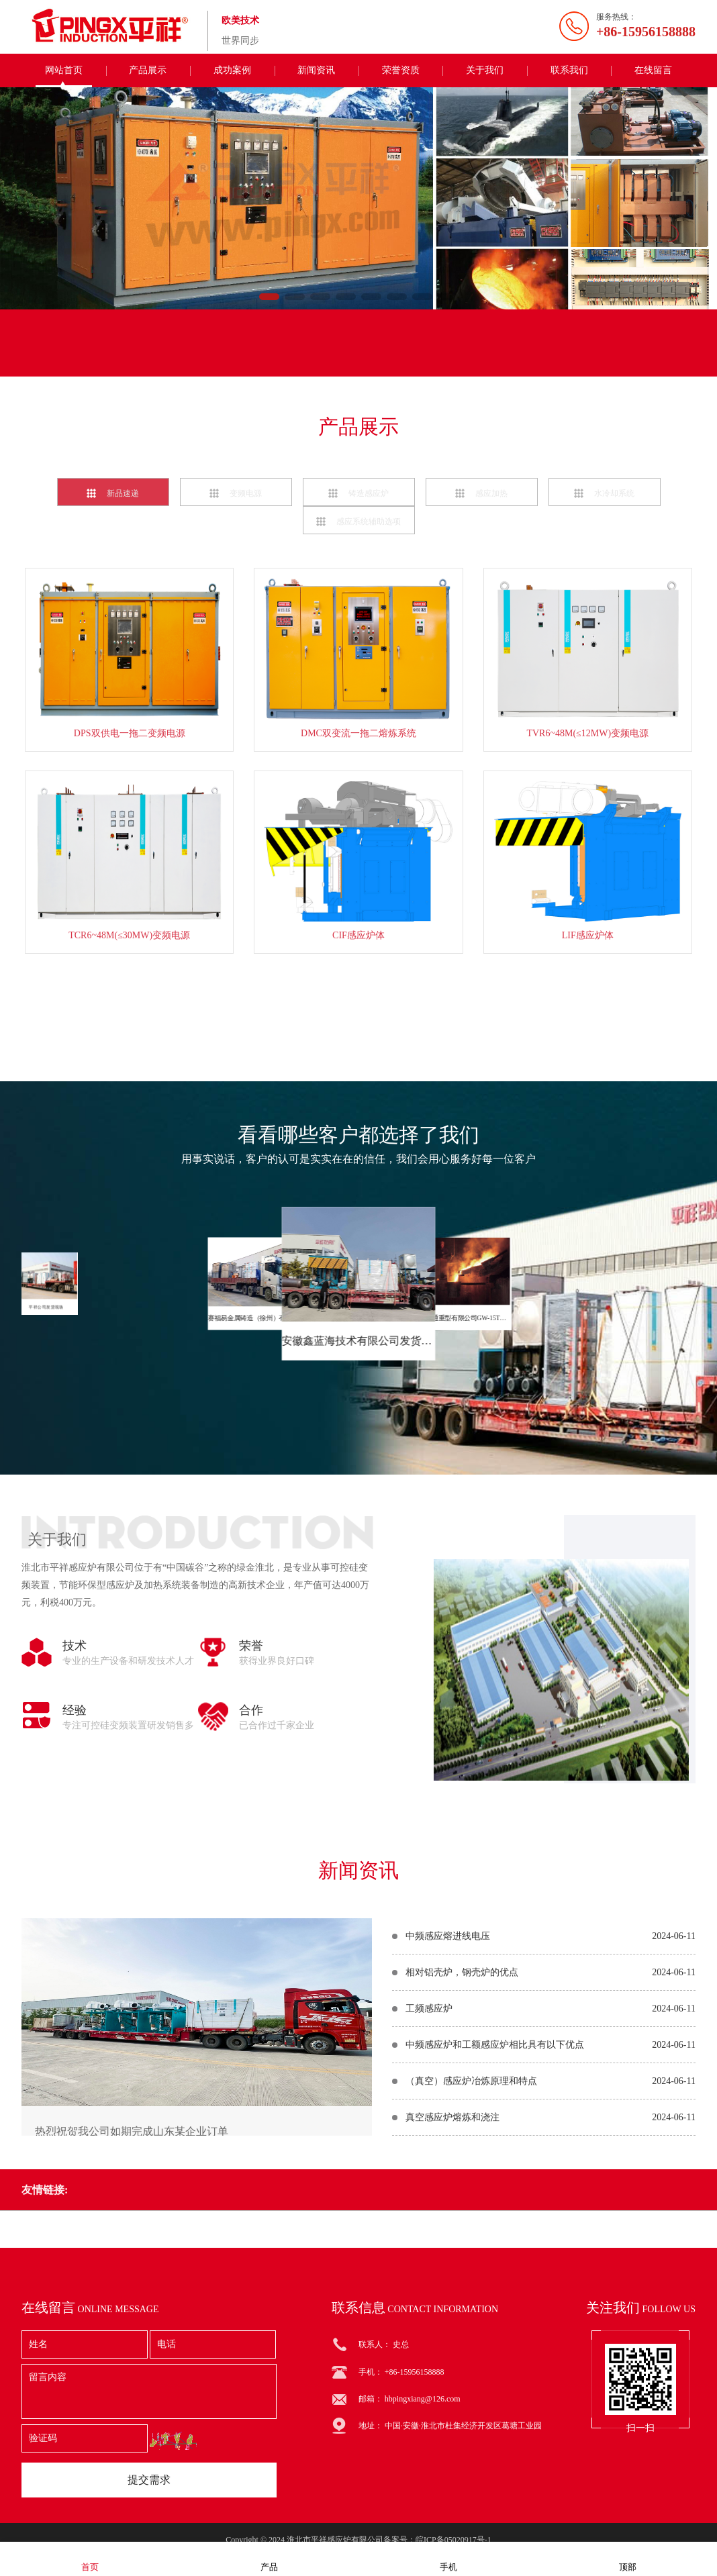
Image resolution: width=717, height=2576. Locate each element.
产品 (269, 2558)
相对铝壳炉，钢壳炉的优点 (461, 2170)
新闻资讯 (316, 70)
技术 (74, 1889)
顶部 (627, 2558)
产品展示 (147, 70)
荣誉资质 (401, 70)
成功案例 (232, 70)
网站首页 (64, 70)
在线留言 (653, 70)
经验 (74, 1954)
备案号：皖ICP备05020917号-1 (437, 2539)
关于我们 (485, 70)
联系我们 (569, 70)
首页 (90, 2558)
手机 (448, 2558)
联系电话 (301, 357)
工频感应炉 (428, 2206)
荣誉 (251, 1889)
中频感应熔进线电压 (447, 2133)
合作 (251, 1954)
